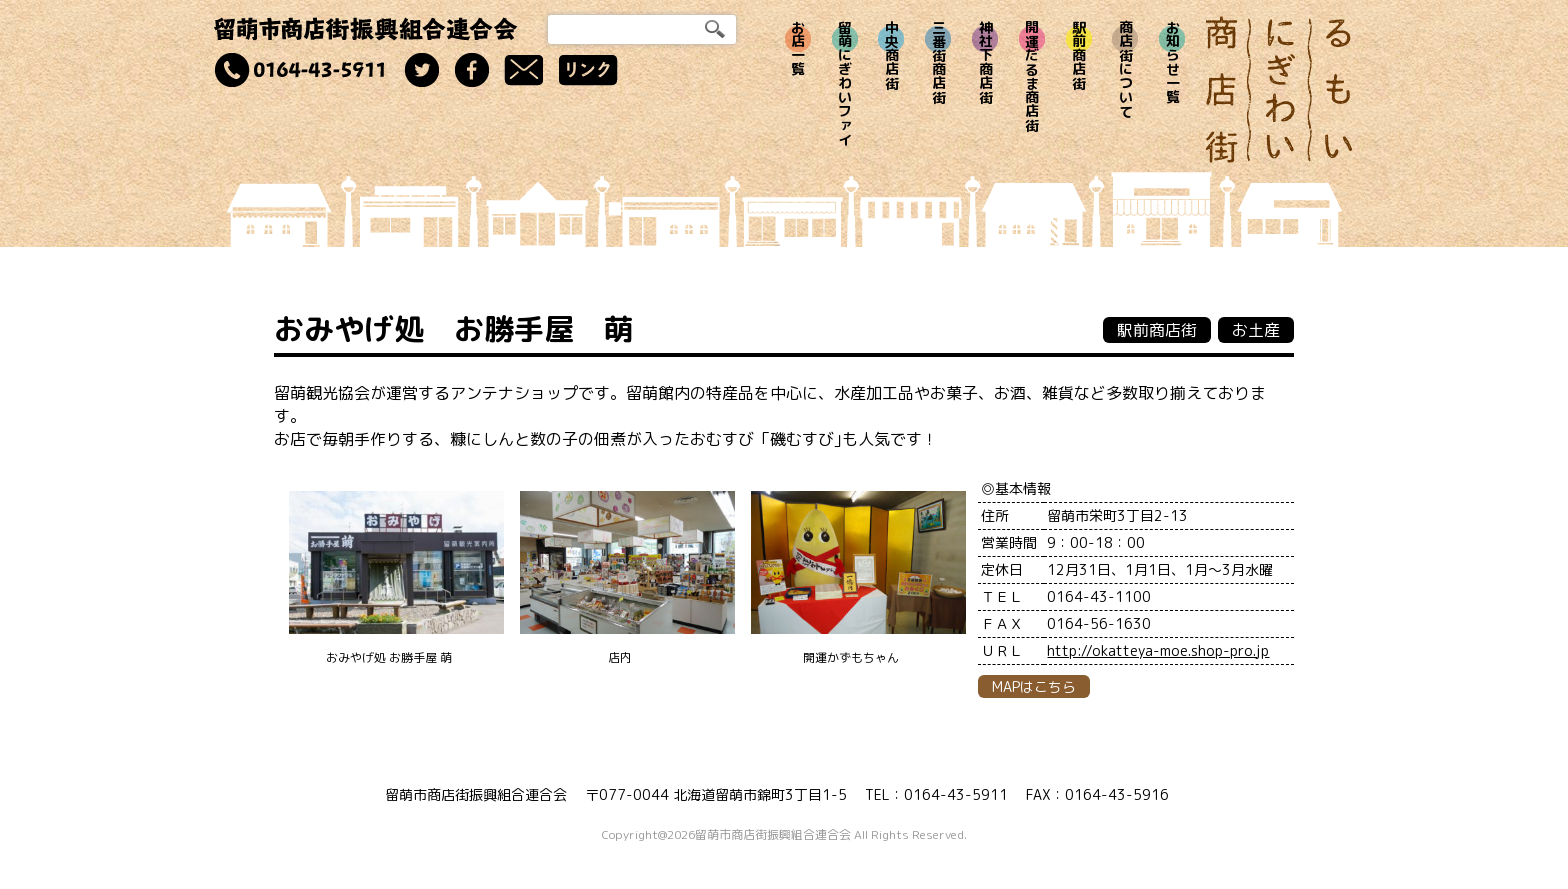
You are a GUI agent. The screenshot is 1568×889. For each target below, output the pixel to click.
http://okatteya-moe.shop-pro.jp (1158, 650)
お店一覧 (798, 48)
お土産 (1256, 330)
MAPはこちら (1034, 686)
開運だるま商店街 (1032, 76)
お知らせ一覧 (1172, 62)
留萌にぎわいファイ (845, 83)
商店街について (1125, 69)
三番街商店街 (938, 62)
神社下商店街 (985, 62)
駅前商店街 (1079, 55)
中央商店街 (891, 55)
